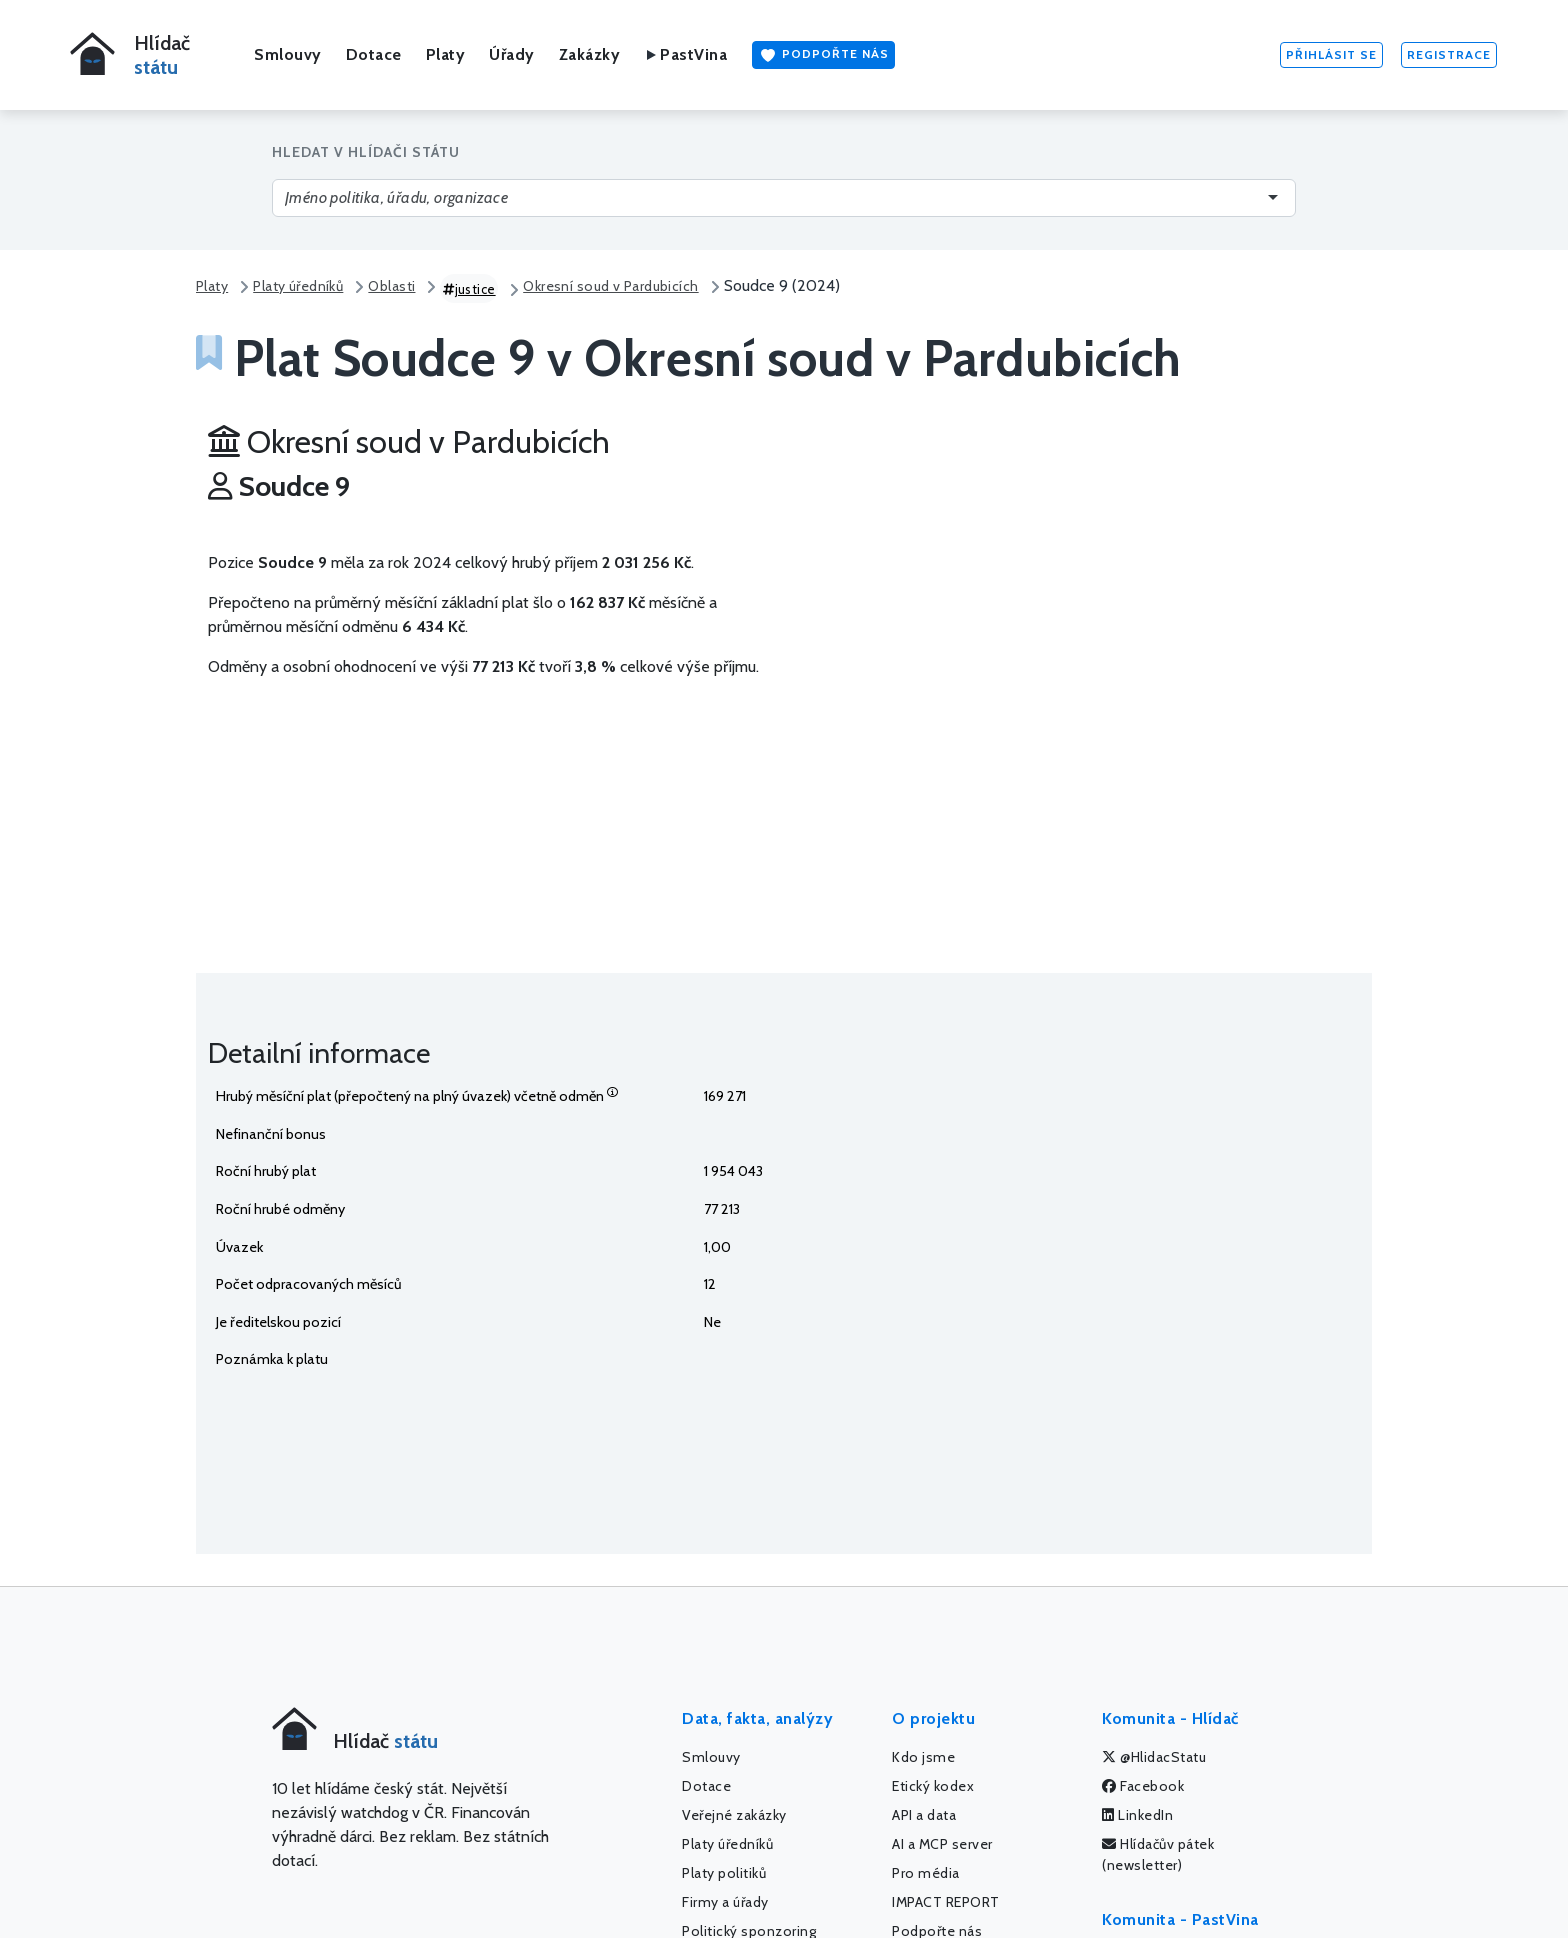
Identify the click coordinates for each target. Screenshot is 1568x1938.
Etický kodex (933, 1786)
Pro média (926, 1873)
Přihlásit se (1331, 54)
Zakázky (590, 54)
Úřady (512, 54)
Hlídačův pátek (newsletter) (1158, 1854)
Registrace (1449, 54)
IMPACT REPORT (946, 1902)
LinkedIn (1137, 1815)
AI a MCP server (942, 1844)
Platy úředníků (298, 286)
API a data (924, 1815)
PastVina (685, 54)
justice (469, 289)
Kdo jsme (923, 1757)
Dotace (374, 54)
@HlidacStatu (1154, 1757)
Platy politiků (724, 1873)
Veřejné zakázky (734, 1815)
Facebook (1143, 1786)
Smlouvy (288, 54)
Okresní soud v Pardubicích (610, 286)
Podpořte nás (823, 55)
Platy (446, 54)
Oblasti (391, 286)
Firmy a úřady (725, 1902)
